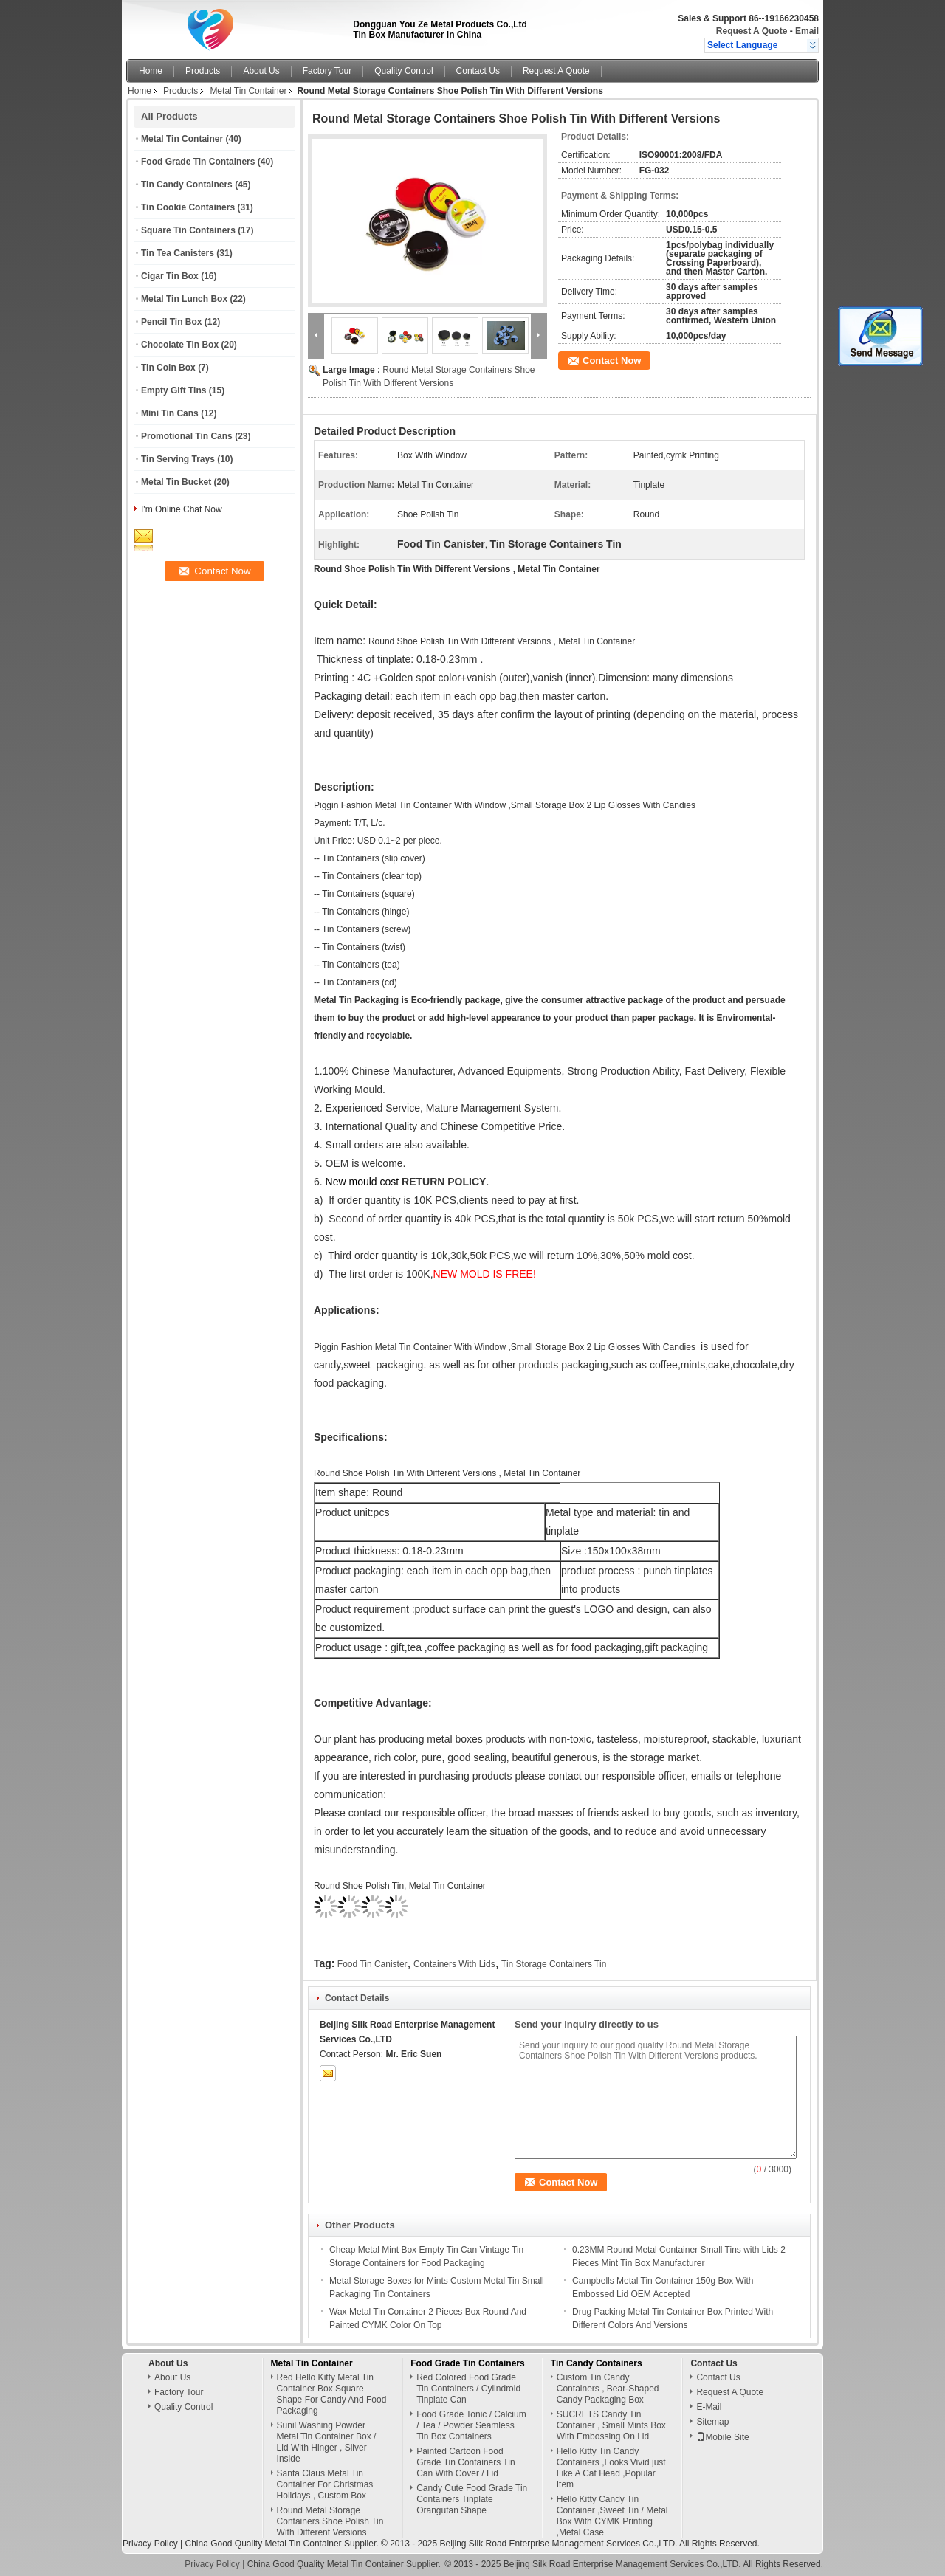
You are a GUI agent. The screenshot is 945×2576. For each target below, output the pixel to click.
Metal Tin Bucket (176, 482)
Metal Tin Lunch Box (184, 299)
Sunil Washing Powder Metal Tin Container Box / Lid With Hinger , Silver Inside (327, 2442)
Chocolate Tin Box (180, 345)
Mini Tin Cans (170, 413)
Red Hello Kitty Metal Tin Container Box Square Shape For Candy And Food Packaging (332, 2394)
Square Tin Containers (188, 230)
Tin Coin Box (168, 367)
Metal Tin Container (248, 91)
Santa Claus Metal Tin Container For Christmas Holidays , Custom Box (325, 2484)
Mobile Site (722, 2437)
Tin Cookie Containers (188, 207)
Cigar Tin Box (170, 276)
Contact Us (478, 71)
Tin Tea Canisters (177, 253)
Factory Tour (327, 71)
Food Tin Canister (372, 1964)
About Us (261, 71)
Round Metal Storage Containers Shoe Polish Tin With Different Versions (330, 2521)
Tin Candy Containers (187, 184)
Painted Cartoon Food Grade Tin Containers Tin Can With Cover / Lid (465, 2462)
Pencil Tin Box (171, 322)
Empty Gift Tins (173, 390)
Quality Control (403, 71)
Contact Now (612, 360)
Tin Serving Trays (178, 459)
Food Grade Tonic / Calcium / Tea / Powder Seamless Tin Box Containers (471, 2425)
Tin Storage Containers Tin (553, 1964)
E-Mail (708, 2407)
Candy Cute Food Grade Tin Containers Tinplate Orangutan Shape (471, 2499)
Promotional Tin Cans (187, 436)
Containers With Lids (454, 1964)
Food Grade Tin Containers (198, 161)
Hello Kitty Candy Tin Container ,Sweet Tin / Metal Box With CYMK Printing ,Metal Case (612, 2516)
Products (202, 71)
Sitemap (712, 2422)
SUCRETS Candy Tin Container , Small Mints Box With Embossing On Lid (611, 2425)
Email (807, 31)
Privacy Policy (150, 2543)
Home (150, 71)
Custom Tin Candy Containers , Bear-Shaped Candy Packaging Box (608, 2388)
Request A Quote (751, 31)
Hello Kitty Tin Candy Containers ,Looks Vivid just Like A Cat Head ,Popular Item (611, 2468)
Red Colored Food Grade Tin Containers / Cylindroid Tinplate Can (468, 2388)
